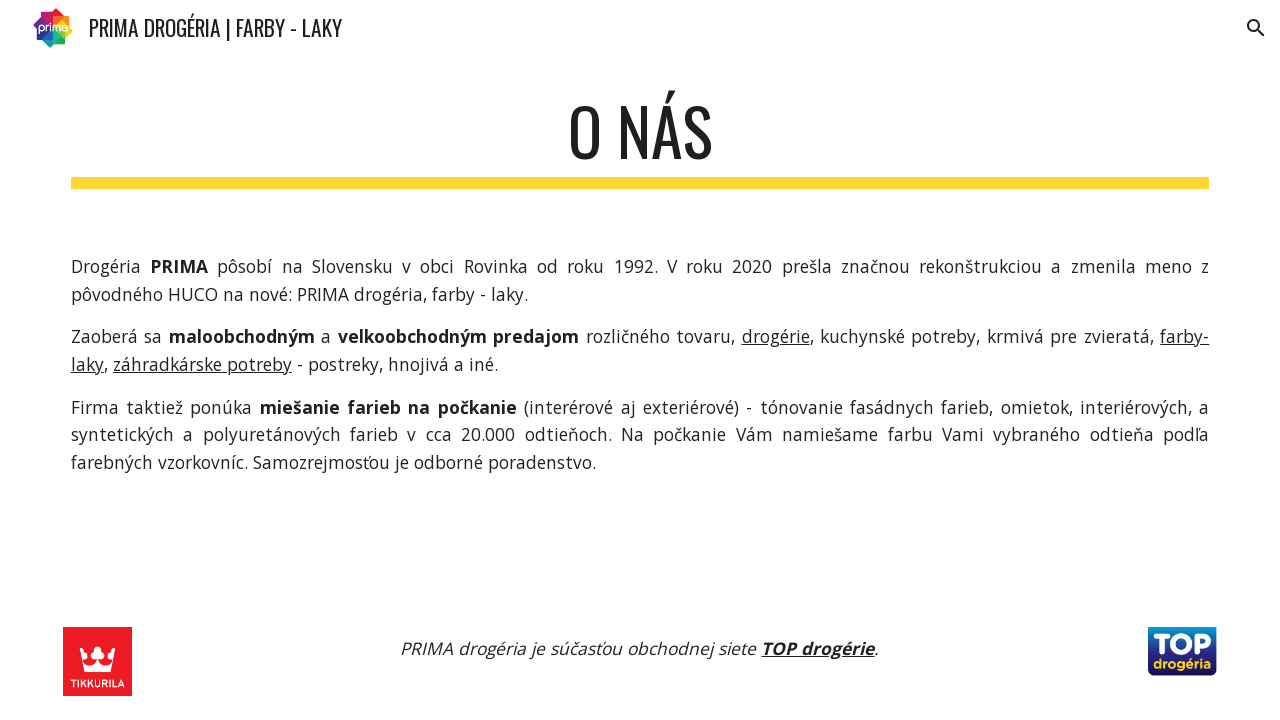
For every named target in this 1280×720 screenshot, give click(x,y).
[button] (1256, 28)
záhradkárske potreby (202, 364)
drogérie (776, 336)
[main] (640, 140)
